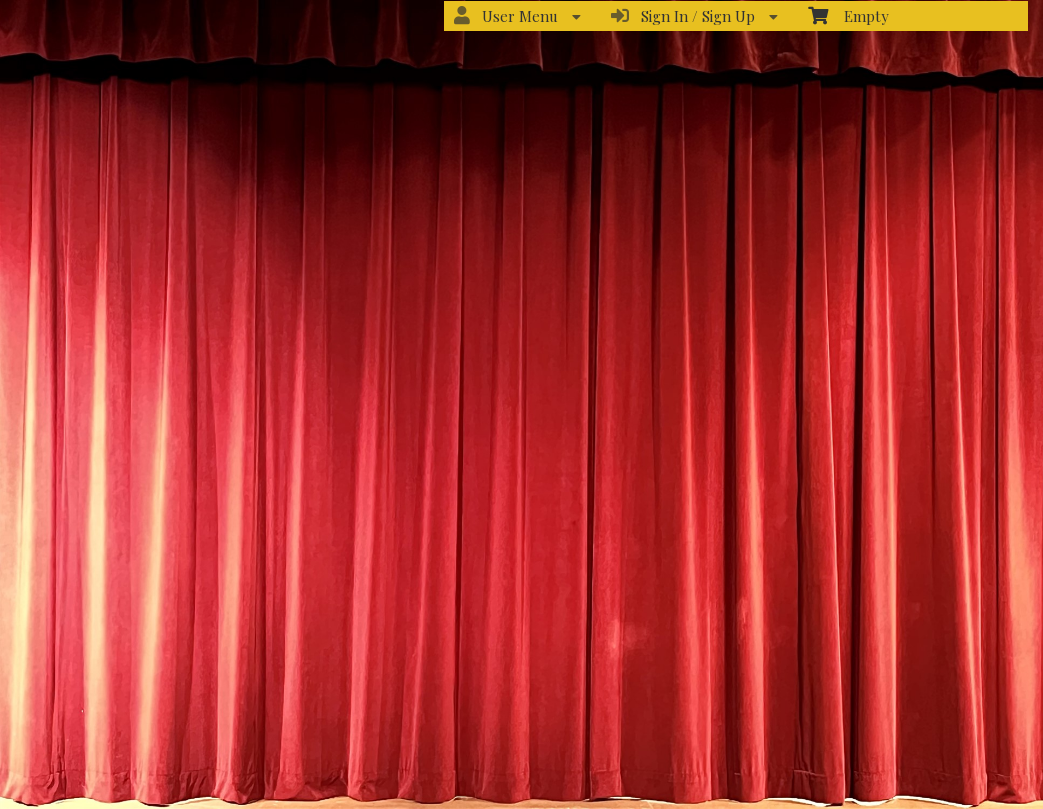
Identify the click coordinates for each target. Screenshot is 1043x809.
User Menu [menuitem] (517, 16)
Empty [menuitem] (848, 15)
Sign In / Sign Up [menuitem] (694, 16)
